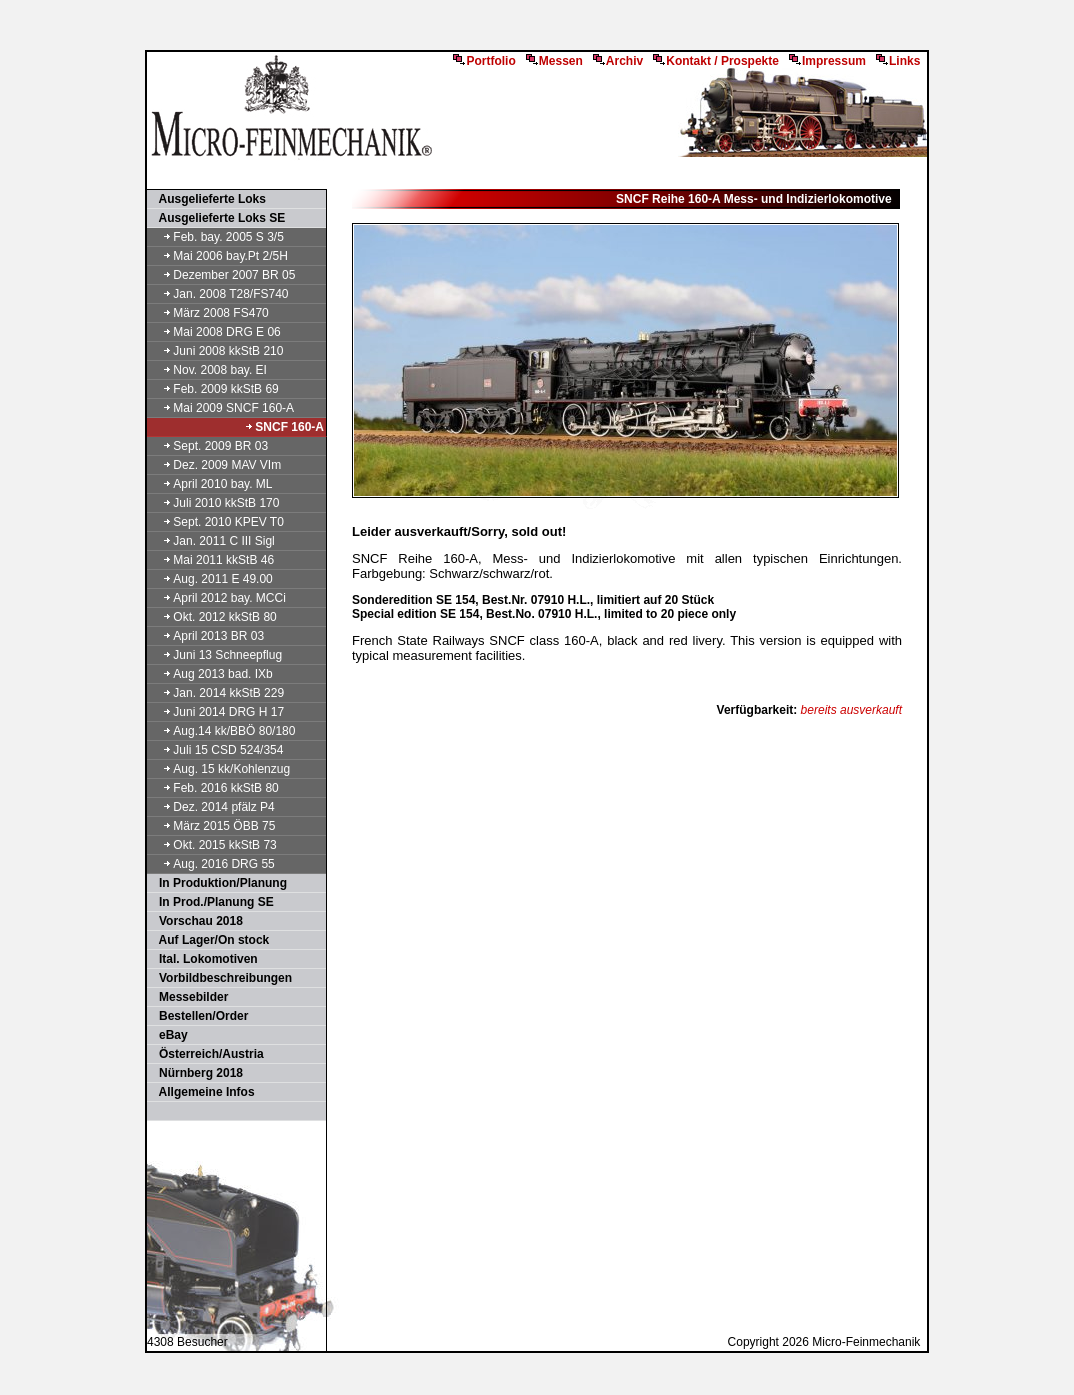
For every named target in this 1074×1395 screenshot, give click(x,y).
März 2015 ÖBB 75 (212, 826)
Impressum (827, 61)
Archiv (618, 61)
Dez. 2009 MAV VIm (215, 465)
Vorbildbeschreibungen (220, 978)
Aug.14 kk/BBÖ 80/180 (222, 731)
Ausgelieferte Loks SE (217, 218)
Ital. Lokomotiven (203, 959)
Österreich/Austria (206, 1054)
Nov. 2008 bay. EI (208, 370)
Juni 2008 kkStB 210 (216, 351)
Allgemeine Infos (202, 1092)
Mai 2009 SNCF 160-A (221, 408)
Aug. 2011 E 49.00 (211, 579)
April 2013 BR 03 (206, 636)
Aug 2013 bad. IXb (211, 674)
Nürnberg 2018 (196, 1073)
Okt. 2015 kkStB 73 (213, 845)
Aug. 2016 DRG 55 (212, 864)
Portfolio (484, 61)
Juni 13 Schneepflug (215, 655)
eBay (168, 1035)
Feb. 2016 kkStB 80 (214, 788)
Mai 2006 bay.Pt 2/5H (218, 256)
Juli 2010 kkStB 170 (214, 503)
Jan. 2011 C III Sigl (212, 541)
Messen (554, 61)
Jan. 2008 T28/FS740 (219, 294)
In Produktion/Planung (218, 883)
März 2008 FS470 (209, 313)
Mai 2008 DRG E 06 (215, 332)
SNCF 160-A (284, 427)
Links (898, 61)
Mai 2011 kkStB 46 (211, 560)
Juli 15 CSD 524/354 (216, 750)
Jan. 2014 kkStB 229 (216, 693)
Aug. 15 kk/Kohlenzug (219, 769)
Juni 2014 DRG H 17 (216, 712)
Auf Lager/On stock (209, 940)
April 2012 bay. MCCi (217, 598)
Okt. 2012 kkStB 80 (213, 617)
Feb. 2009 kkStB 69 (214, 389)
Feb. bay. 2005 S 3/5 (216, 237)
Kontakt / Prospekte (716, 61)
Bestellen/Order (198, 1016)
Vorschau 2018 (196, 921)
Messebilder (188, 997)
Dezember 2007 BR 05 (222, 275)
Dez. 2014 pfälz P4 (212, 807)
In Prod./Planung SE (211, 902)
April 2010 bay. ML (211, 484)
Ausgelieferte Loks (207, 199)
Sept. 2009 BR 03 (208, 446)
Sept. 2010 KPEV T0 (216, 522)
